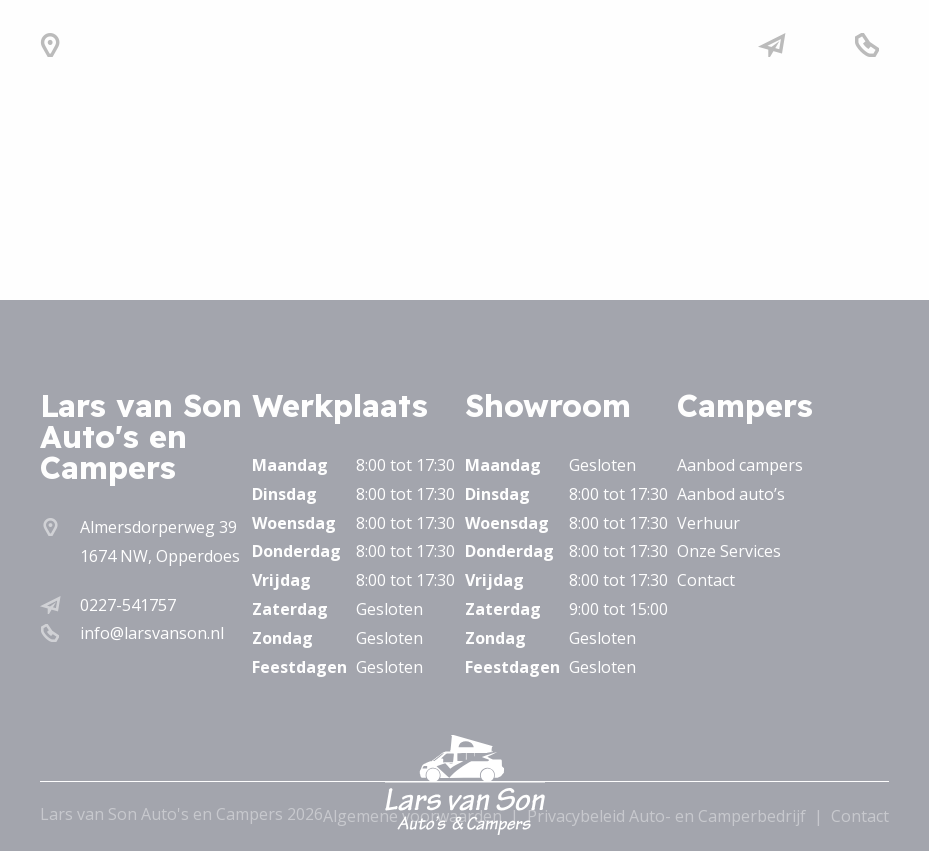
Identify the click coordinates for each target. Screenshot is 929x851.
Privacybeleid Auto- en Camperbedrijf (666, 816)
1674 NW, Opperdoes (160, 556)
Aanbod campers (740, 465)
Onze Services (729, 551)
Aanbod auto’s (731, 494)
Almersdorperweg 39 (158, 527)
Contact (706, 580)
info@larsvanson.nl (152, 633)
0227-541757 (128, 605)
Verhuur (708, 523)
